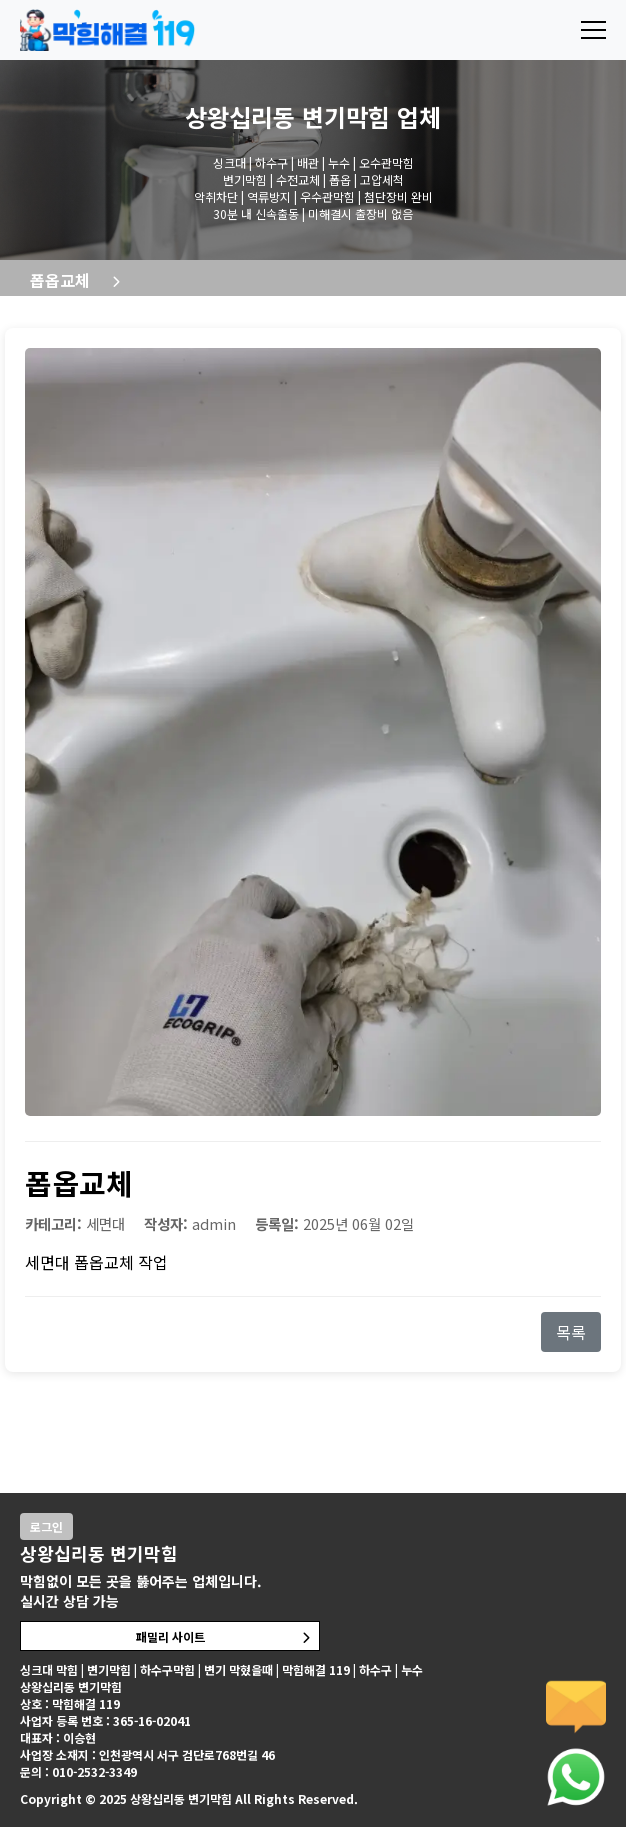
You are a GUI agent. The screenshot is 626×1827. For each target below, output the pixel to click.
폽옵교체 (60, 280)
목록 (571, 1332)
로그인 (46, 1526)
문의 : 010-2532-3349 (78, 1771)
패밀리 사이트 (170, 1636)
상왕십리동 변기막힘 (287, 116)
